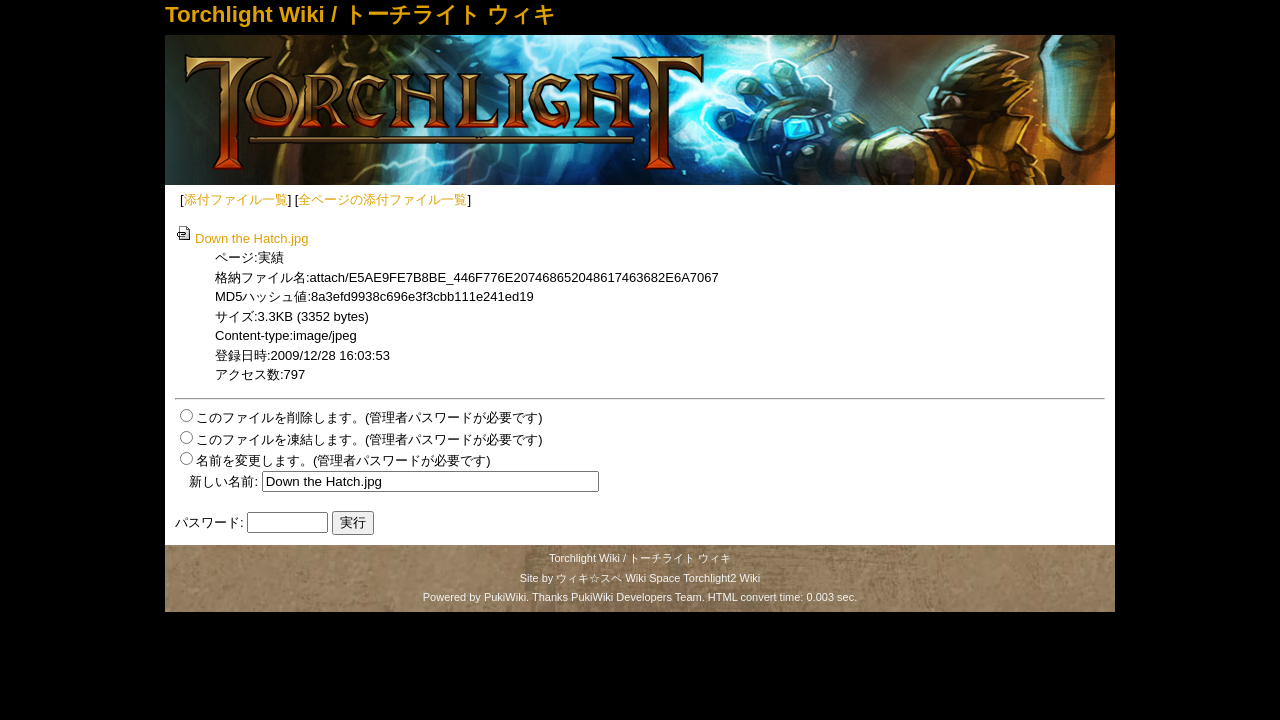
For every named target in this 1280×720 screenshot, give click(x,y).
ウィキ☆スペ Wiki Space (618, 578)
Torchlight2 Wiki (721, 578)
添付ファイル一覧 (236, 199)
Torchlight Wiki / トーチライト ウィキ (360, 14)
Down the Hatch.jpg (241, 238)
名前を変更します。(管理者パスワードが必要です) (343, 460)
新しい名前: (223, 481)
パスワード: (209, 522)
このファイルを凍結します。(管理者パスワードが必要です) (369, 439)
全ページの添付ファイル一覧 (382, 199)
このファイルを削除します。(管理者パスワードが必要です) (369, 417)
